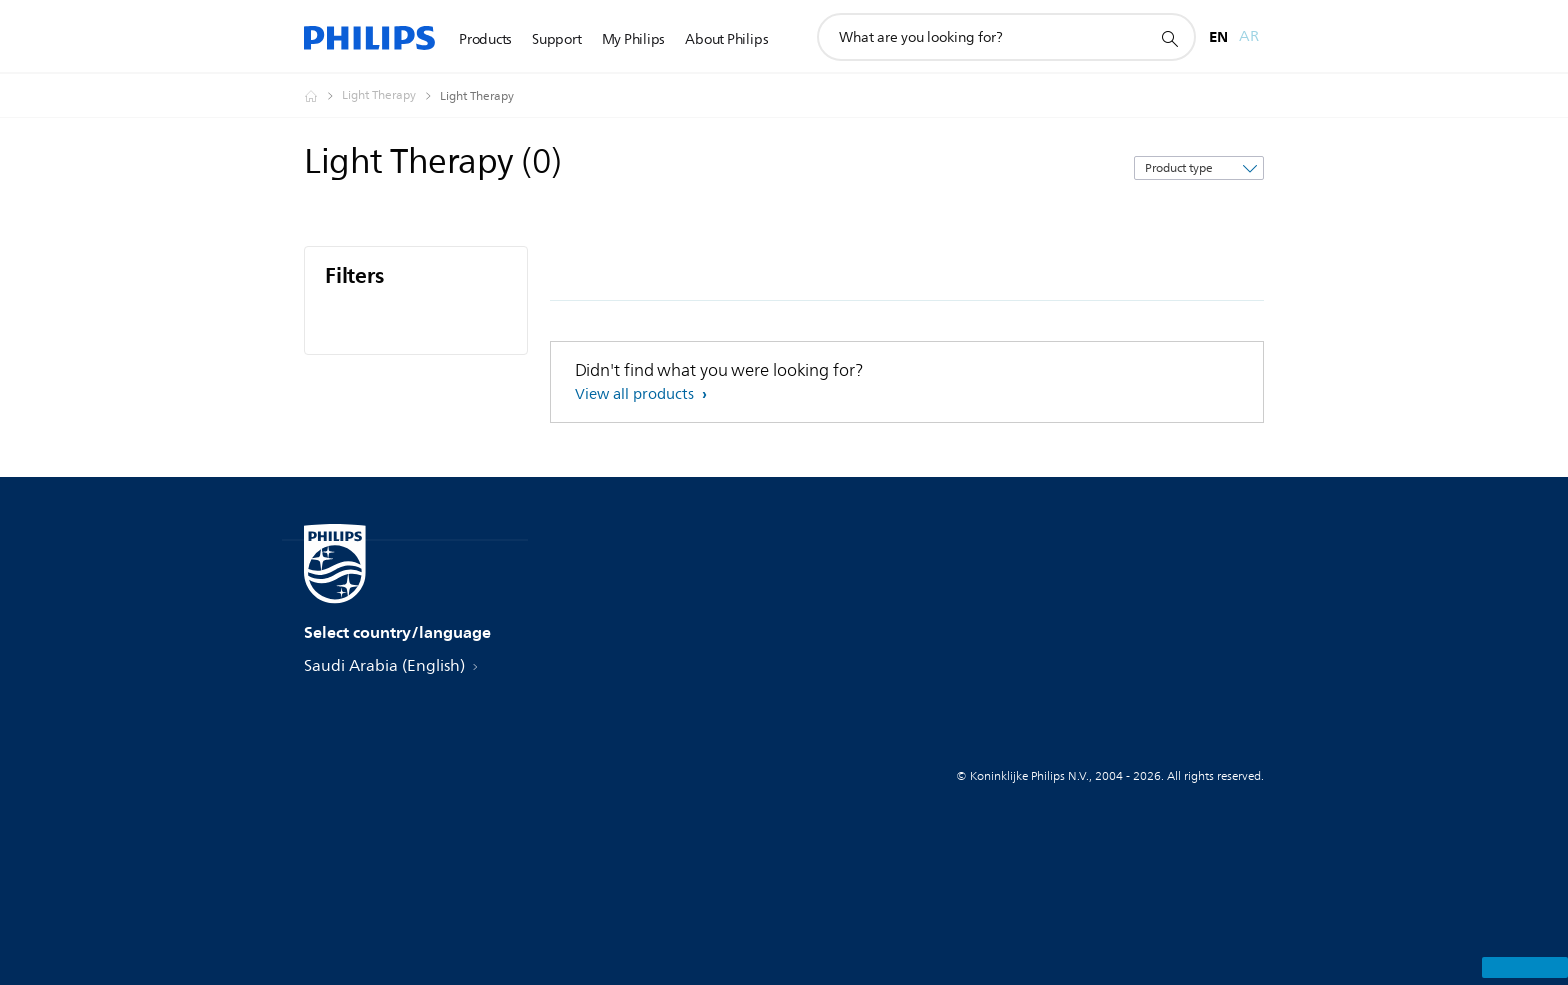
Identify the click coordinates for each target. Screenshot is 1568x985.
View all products (636, 394)
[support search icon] (1169, 38)
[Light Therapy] (391, 96)
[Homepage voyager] (323, 96)
